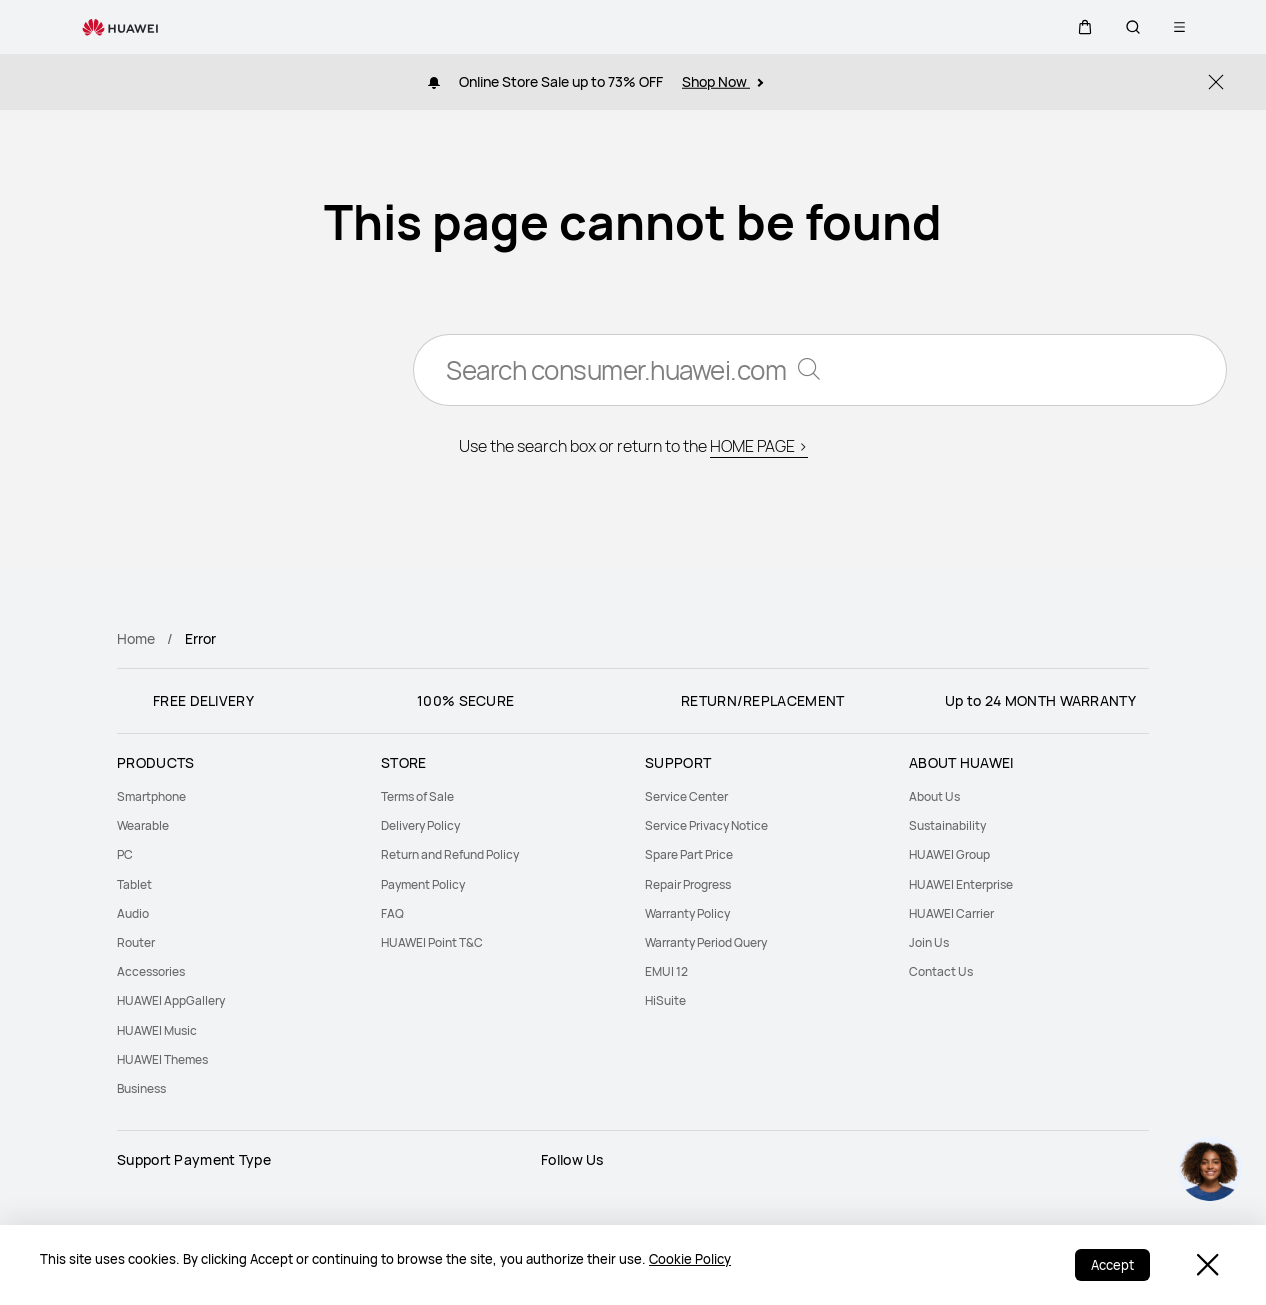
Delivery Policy (420, 825)
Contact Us (941, 971)
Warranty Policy (687, 913)
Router (136, 942)
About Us (934, 796)
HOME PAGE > (759, 446)
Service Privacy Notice (706, 825)
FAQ (392, 913)
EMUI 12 (666, 971)
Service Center (686, 796)
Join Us (929, 942)
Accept (1112, 1265)
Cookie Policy (690, 1259)
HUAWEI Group (949, 854)
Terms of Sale (417, 796)
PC (125, 854)
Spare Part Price (689, 854)
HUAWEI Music (157, 1030)
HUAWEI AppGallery (171, 1000)
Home (136, 638)
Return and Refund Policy (450, 854)
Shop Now (722, 81)
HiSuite (665, 1000)
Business (141, 1088)
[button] (1085, 27)
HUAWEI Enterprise (961, 884)
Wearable (143, 825)
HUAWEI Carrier (951, 913)
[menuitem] (237, 796)
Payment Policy (423, 884)
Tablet (134, 884)
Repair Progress (688, 884)
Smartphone (151, 796)
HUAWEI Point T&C (432, 942)
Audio (133, 913)
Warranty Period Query (706, 942)
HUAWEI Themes (162, 1059)
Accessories (151, 971)
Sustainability (947, 825)
